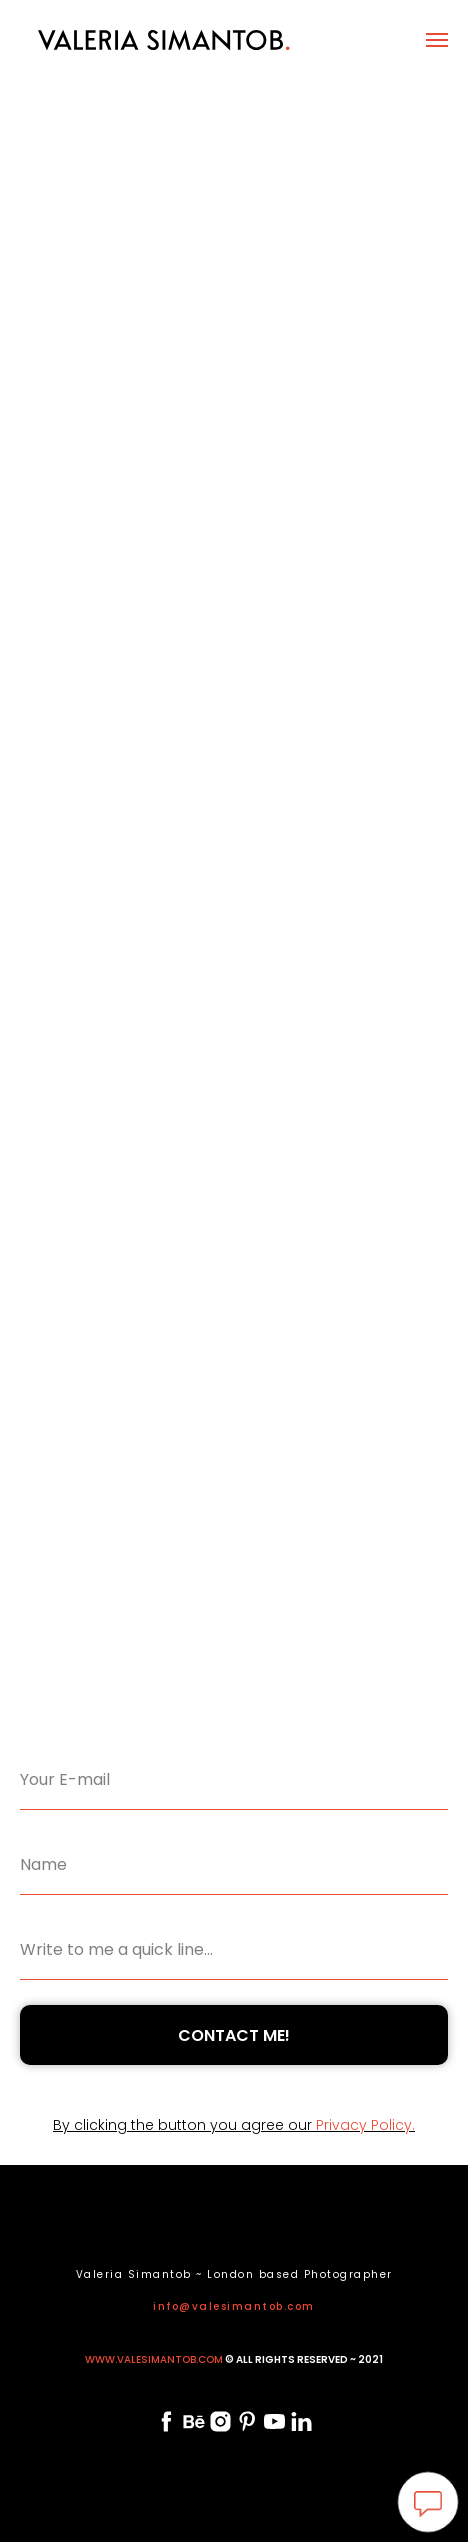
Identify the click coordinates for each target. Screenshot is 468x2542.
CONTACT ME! (234, 2035)
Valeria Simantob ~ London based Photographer (234, 2274)
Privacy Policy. (365, 2125)
